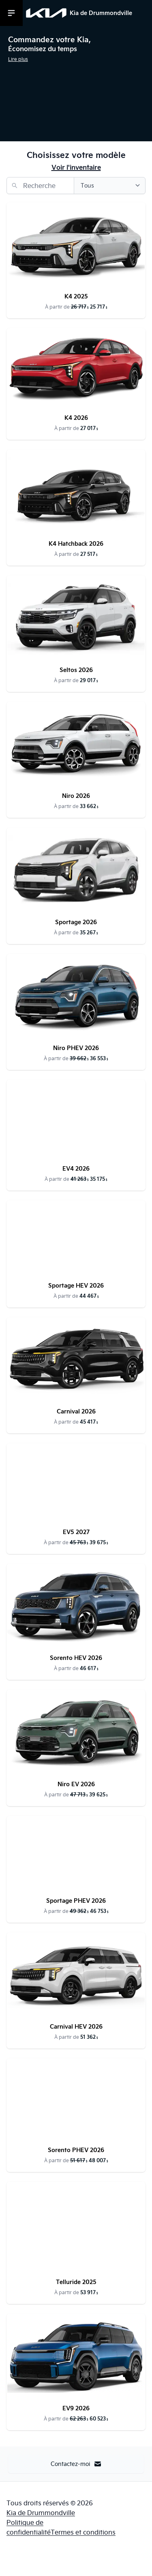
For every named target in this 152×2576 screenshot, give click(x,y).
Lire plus (18, 59)
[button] (76, 53)
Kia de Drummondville (40, 2512)
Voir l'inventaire (76, 167)
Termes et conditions (83, 2532)
